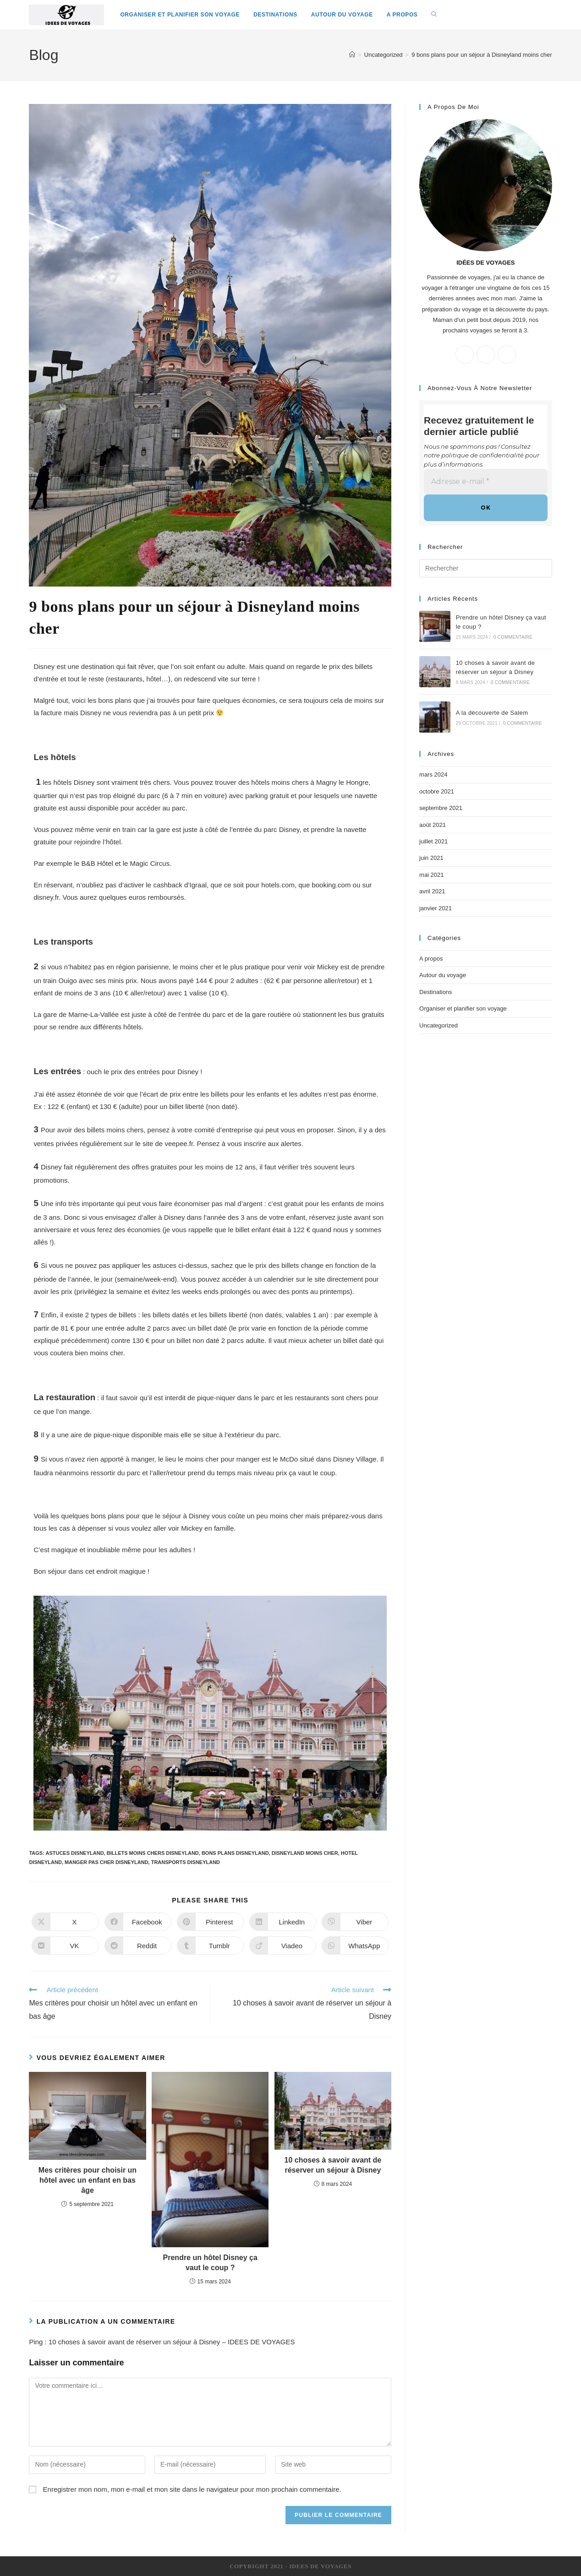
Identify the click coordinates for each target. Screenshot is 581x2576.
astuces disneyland (74, 1853)
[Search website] (434, 14)
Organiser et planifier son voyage (463, 1008)
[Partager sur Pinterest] (210, 1922)
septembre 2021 (440, 807)
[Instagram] (507, 354)
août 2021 (432, 824)
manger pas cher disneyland (106, 1862)
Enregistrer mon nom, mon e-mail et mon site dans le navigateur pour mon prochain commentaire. (192, 2489)
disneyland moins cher (305, 1853)
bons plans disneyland (235, 1853)
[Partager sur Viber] (355, 1922)
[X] (464, 354)
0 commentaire (512, 637)
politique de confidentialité (482, 455)
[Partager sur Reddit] (137, 1945)
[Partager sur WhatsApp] (355, 1945)
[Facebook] (486, 354)
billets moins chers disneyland (153, 1853)
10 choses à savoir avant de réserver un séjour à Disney (333, 2165)
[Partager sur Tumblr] (210, 1945)
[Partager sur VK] (65, 1945)
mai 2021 (431, 874)
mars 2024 (433, 774)
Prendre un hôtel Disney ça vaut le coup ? (210, 2263)
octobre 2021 (436, 791)
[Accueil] (352, 54)
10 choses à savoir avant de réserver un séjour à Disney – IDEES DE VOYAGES (172, 2342)
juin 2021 (431, 857)
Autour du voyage (442, 975)
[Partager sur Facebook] (137, 1922)
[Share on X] (65, 1922)
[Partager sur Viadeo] (282, 1945)
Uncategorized (438, 1025)
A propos (431, 958)
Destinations (435, 991)
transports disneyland (185, 1862)
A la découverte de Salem (492, 712)
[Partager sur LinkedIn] (282, 1922)
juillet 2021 (433, 841)
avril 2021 (432, 891)
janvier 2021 (435, 907)
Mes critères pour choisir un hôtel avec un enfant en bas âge (87, 2180)
